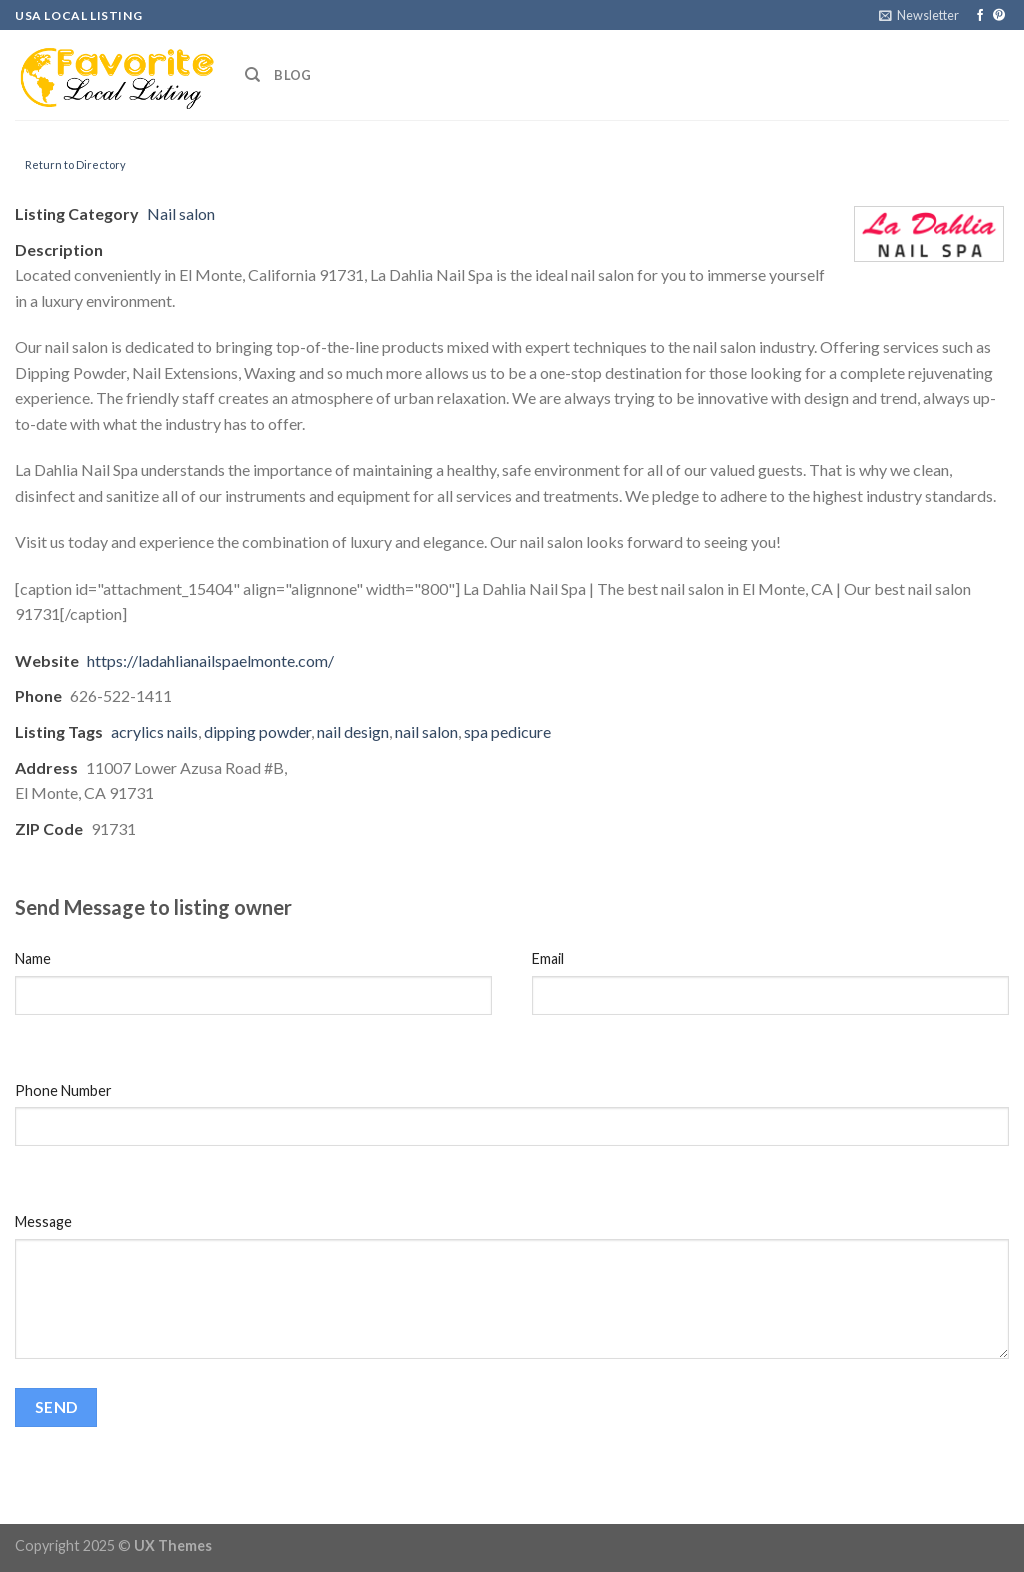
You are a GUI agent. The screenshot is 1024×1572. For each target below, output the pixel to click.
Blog (292, 75)
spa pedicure (507, 731)
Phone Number (63, 1090)
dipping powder (257, 731)
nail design (353, 731)
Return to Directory (75, 164)
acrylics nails (154, 731)
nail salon (426, 731)
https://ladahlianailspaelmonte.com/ (210, 660)
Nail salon (181, 213)
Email (548, 958)
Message (43, 1221)
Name (33, 958)
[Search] (252, 75)
